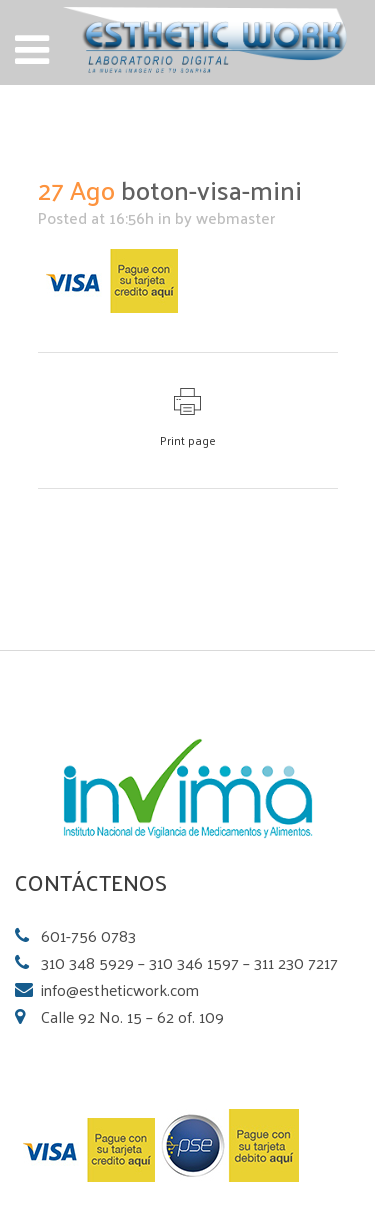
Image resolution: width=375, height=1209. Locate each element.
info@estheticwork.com (120, 989)
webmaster (235, 217)
